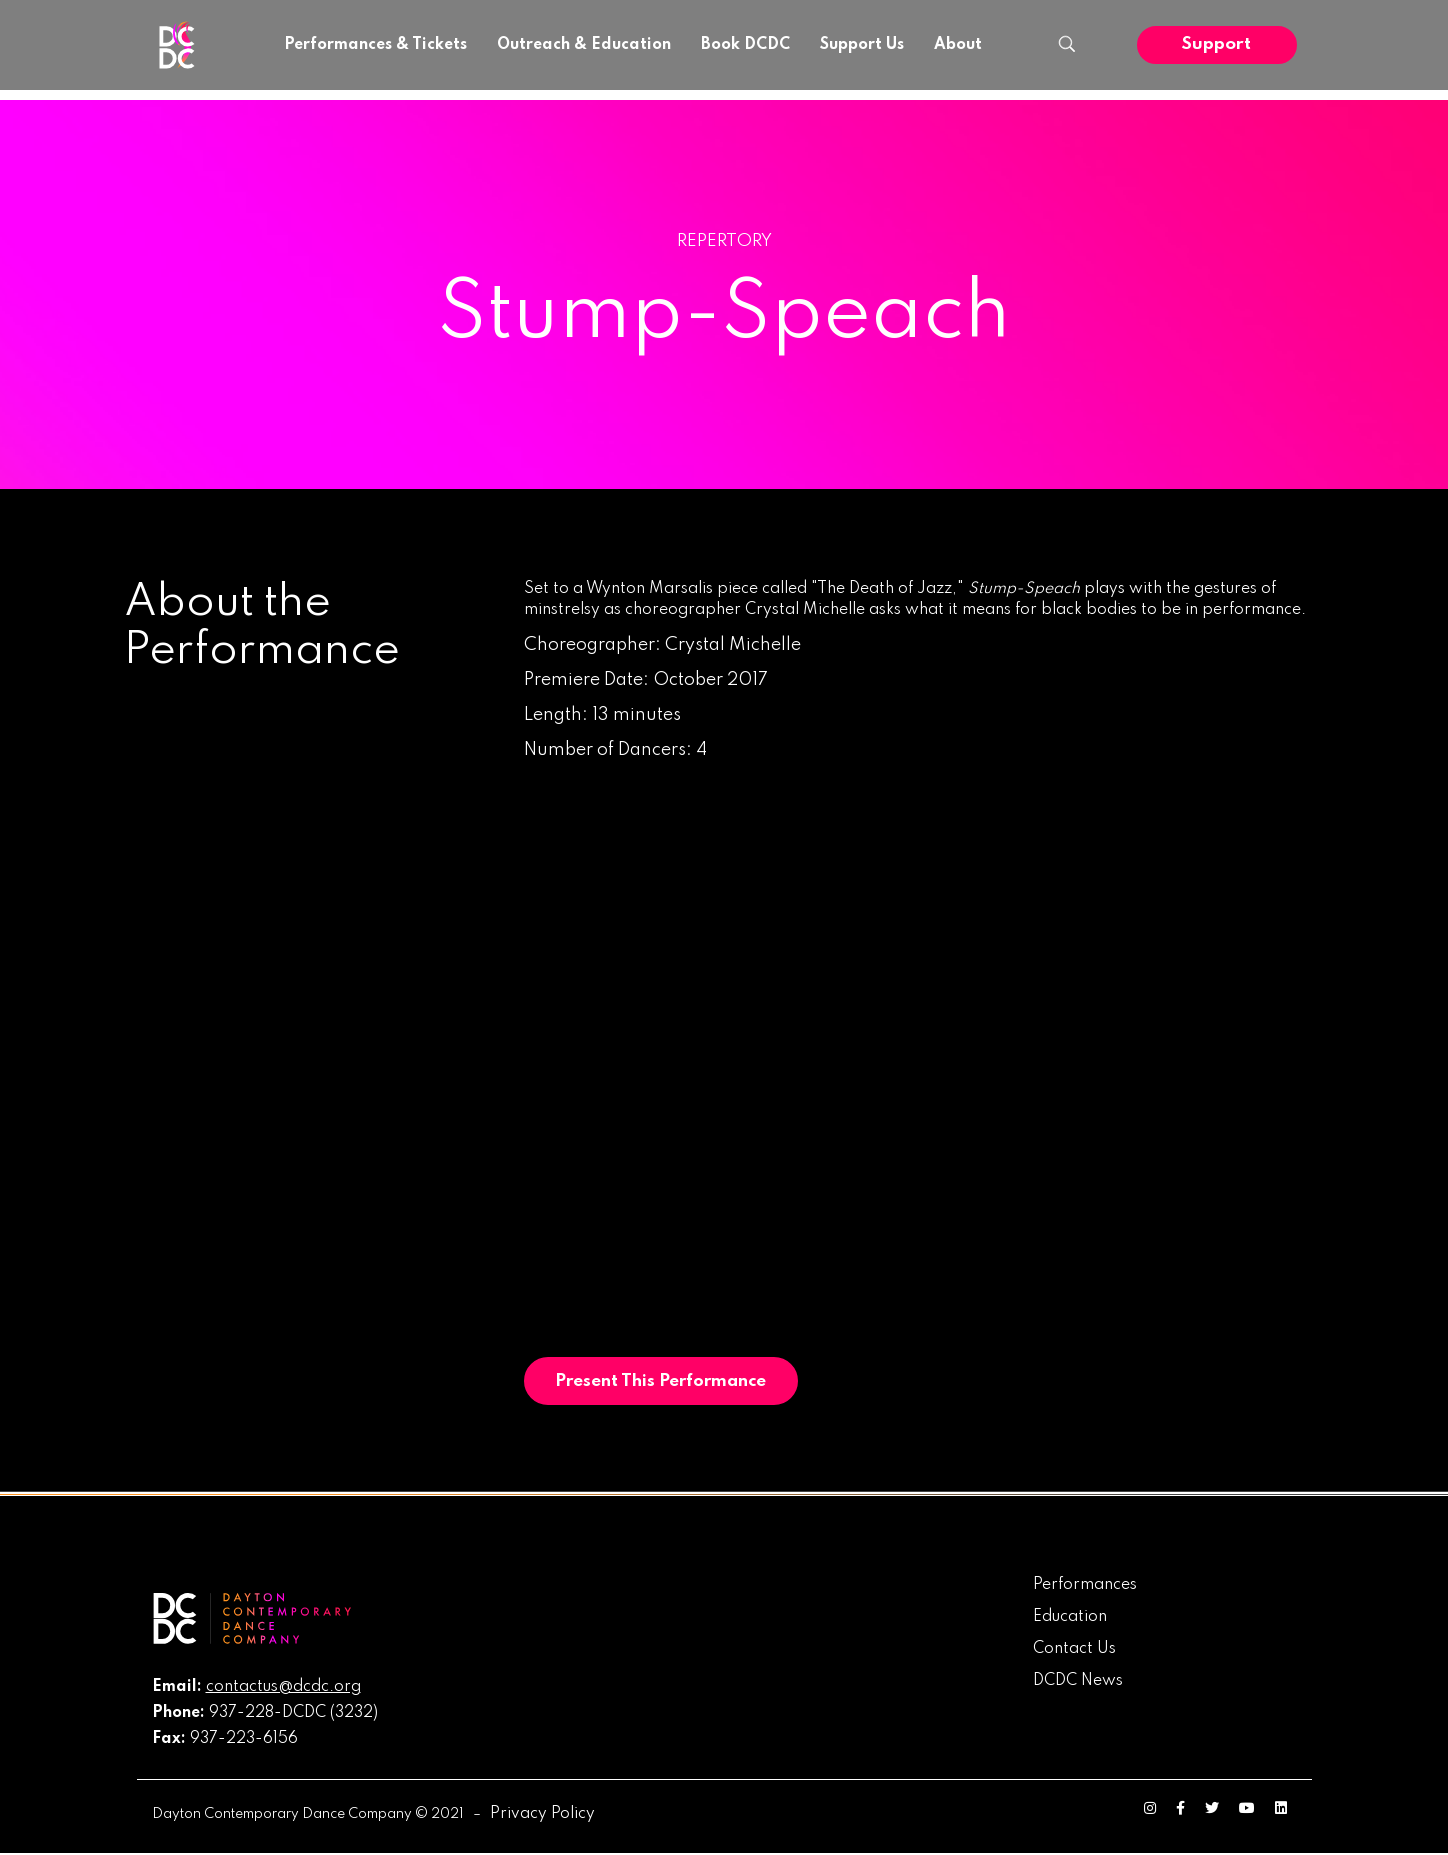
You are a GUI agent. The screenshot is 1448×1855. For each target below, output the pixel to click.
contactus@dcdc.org (283, 1688)
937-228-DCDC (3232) (293, 1714)
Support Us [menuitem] (862, 45)
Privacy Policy (542, 1815)
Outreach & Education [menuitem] (584, 45)
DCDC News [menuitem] (1078, 1682)
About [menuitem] (958, 45)
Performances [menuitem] (1085, 1586)
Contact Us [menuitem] (1074, 1650)
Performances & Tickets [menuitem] (375, 45)
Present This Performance (663, 1381)
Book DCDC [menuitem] (745, 45)
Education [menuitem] (1070, 1618)
